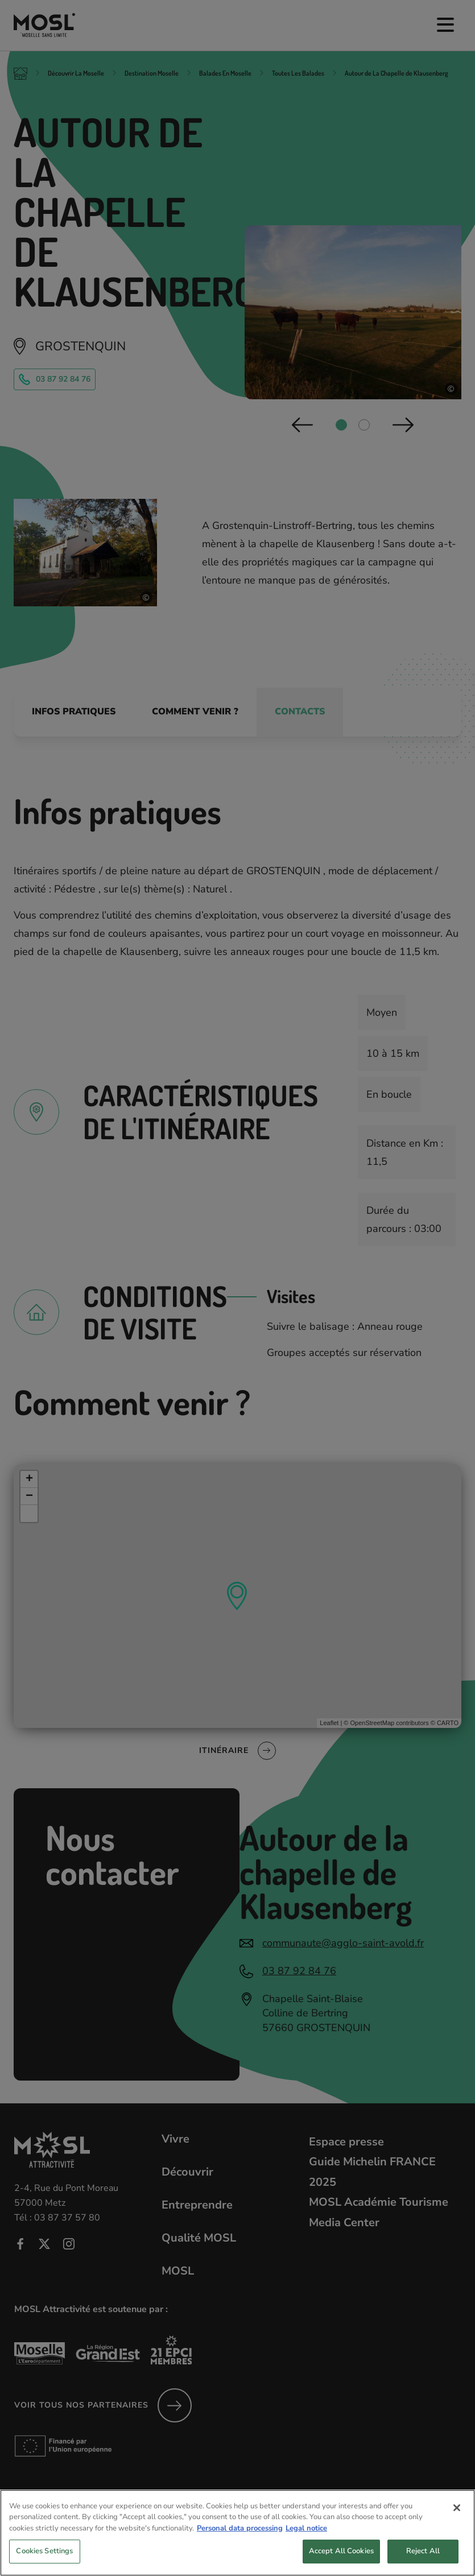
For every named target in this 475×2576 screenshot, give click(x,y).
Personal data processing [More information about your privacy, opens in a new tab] (240, 2534)
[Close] (456, 2514)
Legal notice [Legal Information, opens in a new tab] (306, 2534)
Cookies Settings (44, 2558)
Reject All (423, 2558)
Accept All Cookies (341, 2558)
